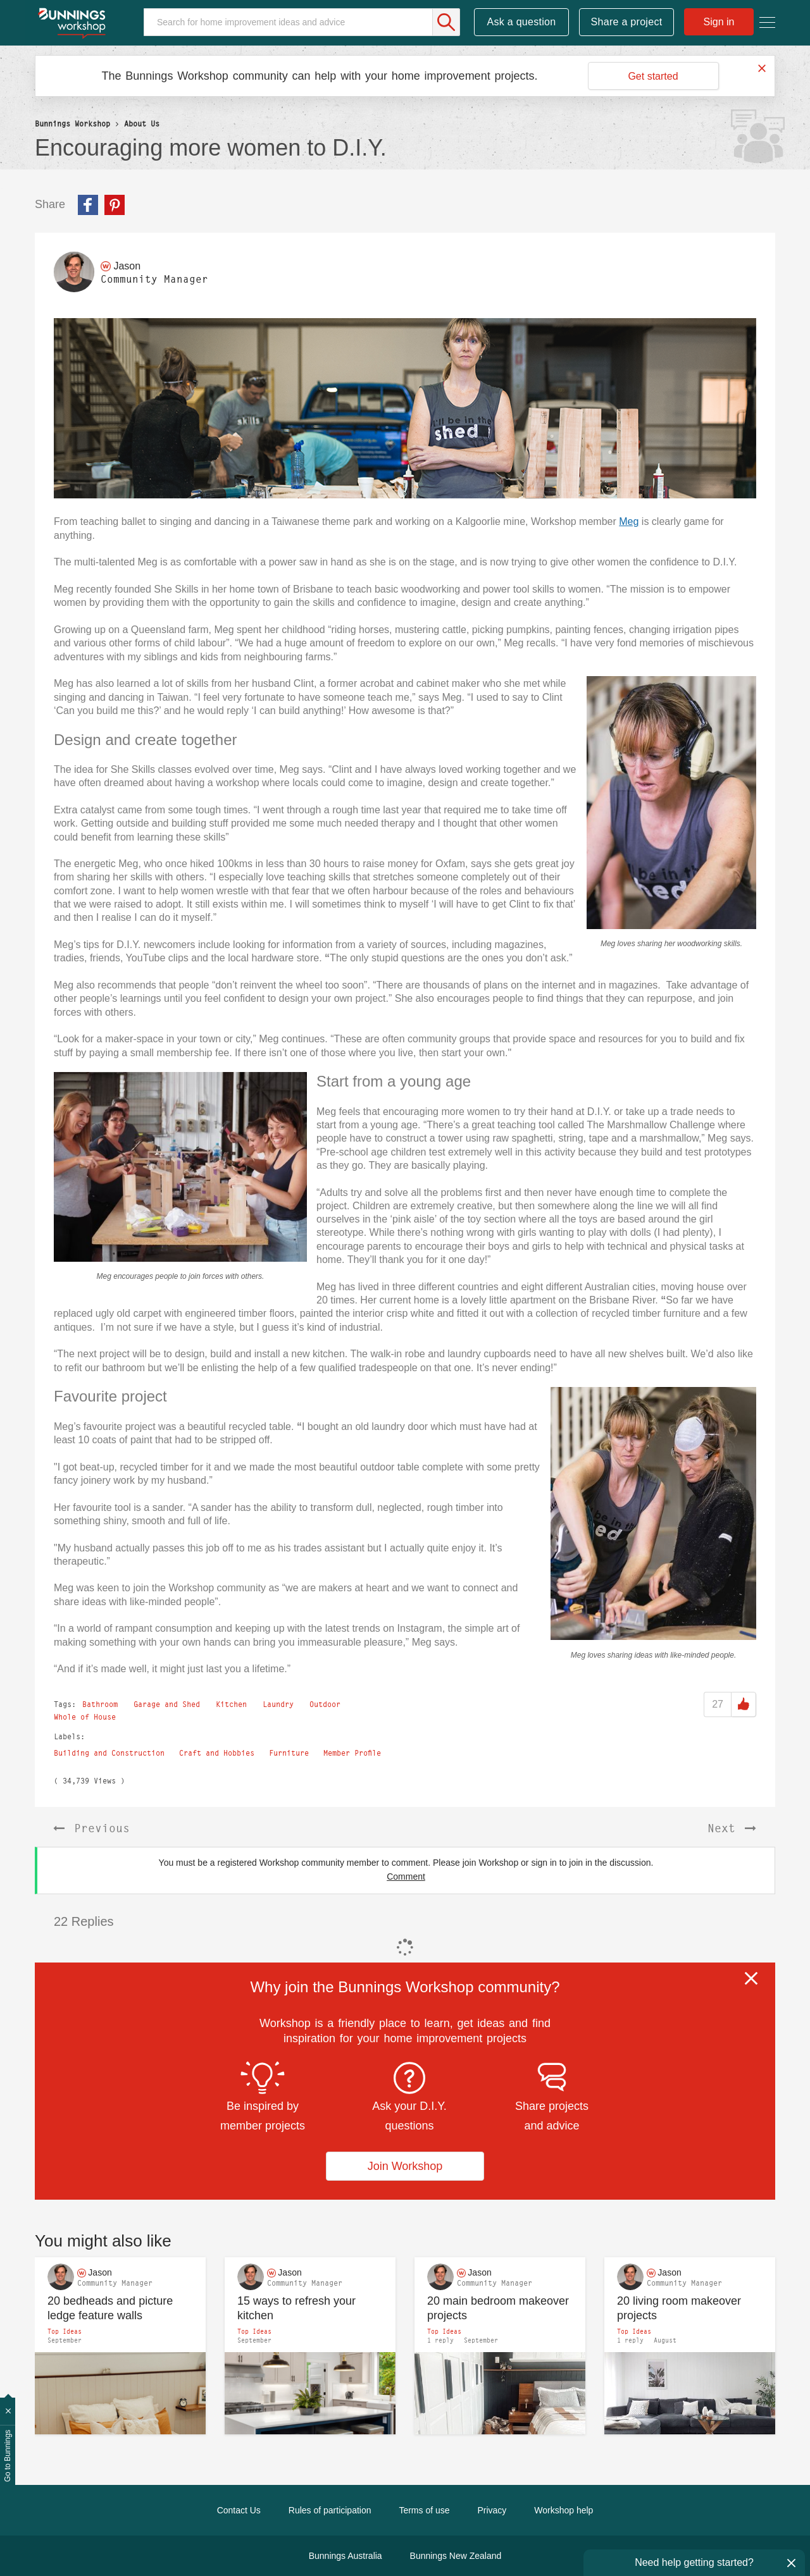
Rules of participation (330, 2510)
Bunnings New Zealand (456, 2556)
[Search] (302, 22)
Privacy (491, 2510)
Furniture (289, 1753)
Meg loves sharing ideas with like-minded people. (653, 1655)
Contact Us (239, 2510)
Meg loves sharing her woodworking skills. (671, 943)
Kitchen (231, 1704)
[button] (405, 408)
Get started (653, 76)
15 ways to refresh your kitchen (296, 2308)
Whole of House (85, 1717)
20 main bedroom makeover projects (498, 2308)
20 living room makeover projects (679, 2308)
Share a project (627, 21)
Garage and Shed (167, 1704)
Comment (406, 1876)
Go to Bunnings (7, 2456)
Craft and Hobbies (216, 1753)
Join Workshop (405, 2166)
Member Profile (352, 1753)
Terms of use (424, 2510)
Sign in (719, 21)
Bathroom (100, 1704)
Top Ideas (64, 2331)
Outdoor (324, 1704)
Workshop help (563, 2510)
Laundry (278, 1704)
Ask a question (521, 21)
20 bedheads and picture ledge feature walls (110, 2308)
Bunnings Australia (345, 2556)
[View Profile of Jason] (126, 266)
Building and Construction (109, 1753)
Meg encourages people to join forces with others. (181, 1276)
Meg (629, 521)
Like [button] (744, 1704)
